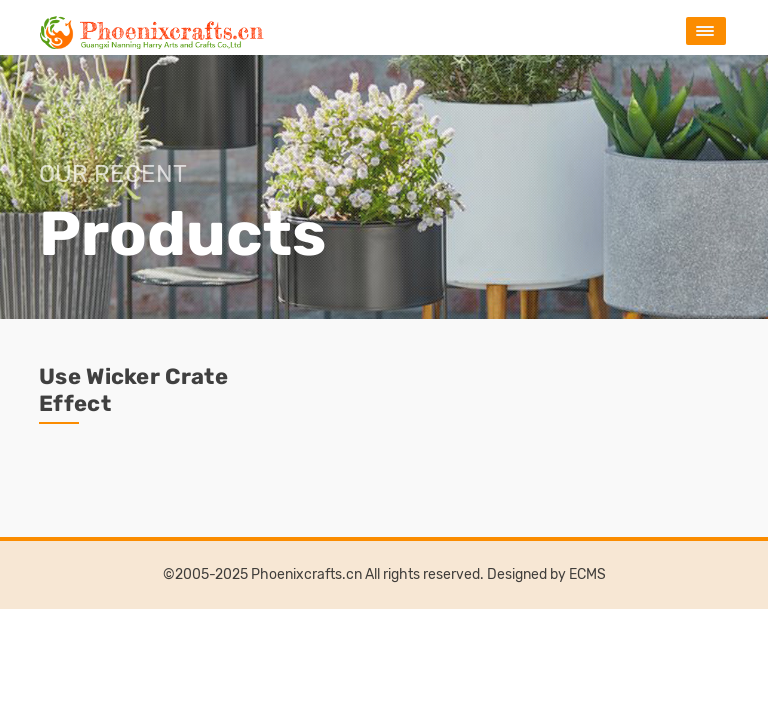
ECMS (587, 574)
